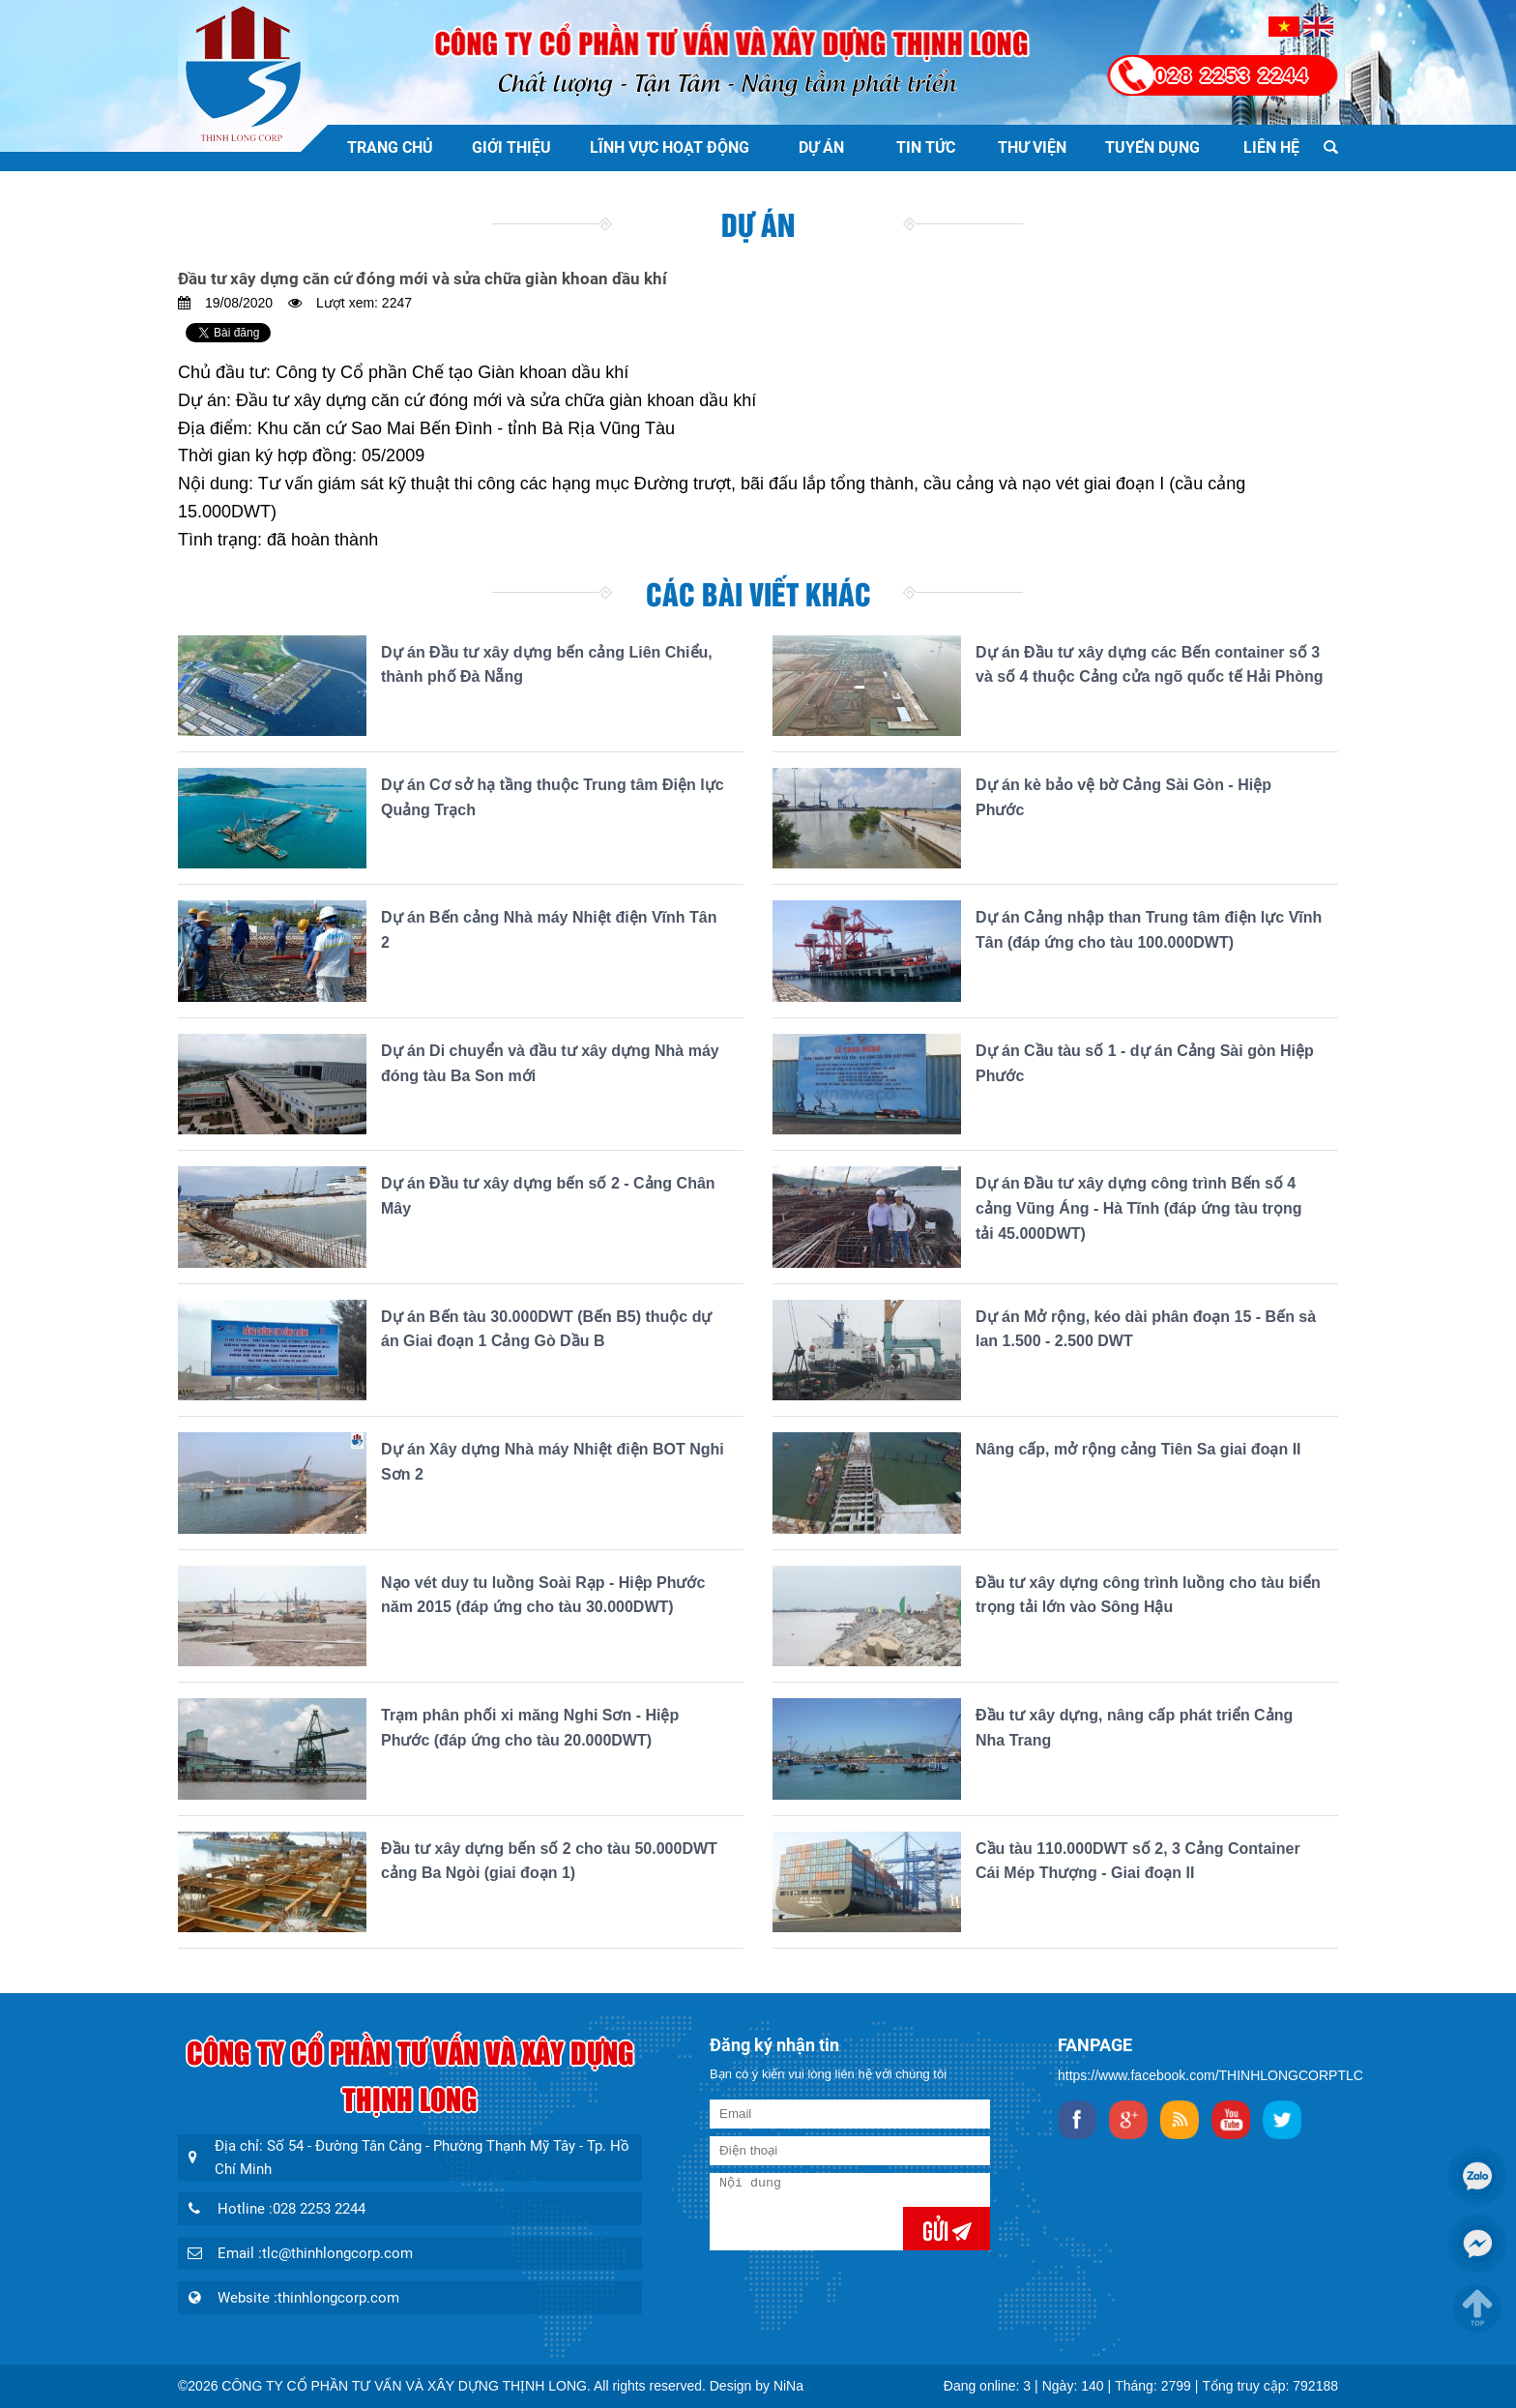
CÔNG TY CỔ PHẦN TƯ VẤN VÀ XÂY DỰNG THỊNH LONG (404, 2385)
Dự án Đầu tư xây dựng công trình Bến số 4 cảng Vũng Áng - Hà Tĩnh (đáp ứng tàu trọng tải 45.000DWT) (1139, 1208)
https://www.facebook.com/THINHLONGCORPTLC (1210, 2075)
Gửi (937, 2229)
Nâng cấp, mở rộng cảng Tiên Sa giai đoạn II (1138, 1449)
